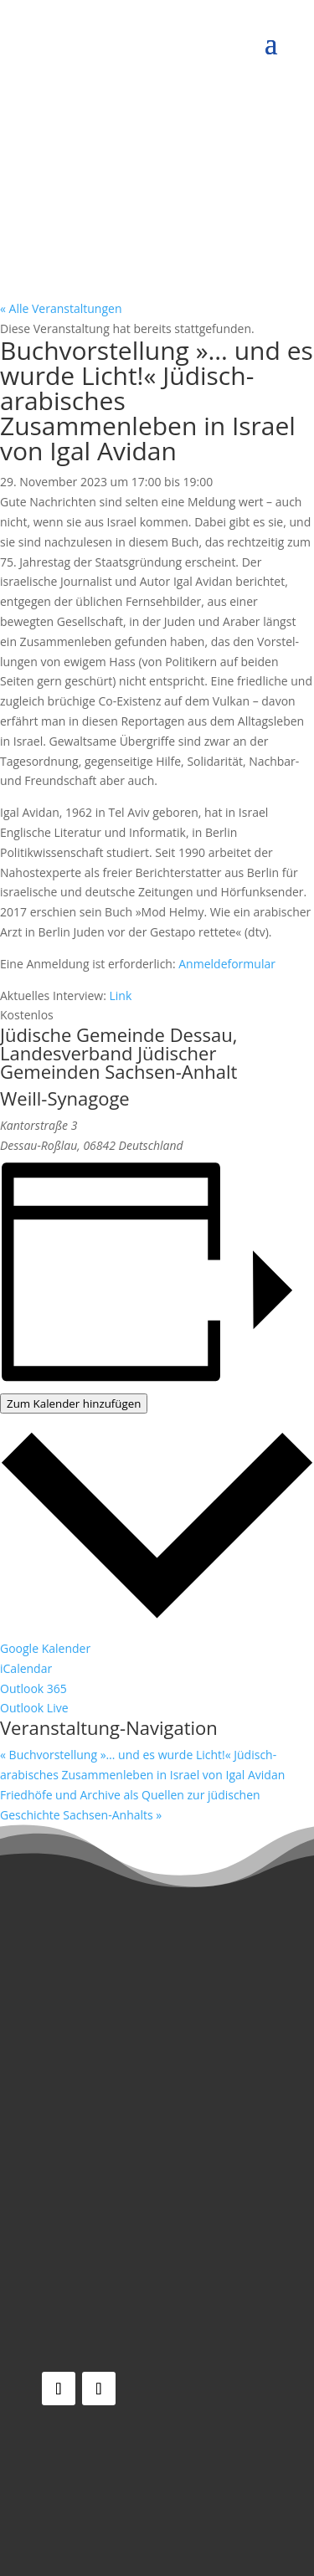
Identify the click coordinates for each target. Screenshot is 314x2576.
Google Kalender (45, 1648)
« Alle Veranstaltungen (60, 308)
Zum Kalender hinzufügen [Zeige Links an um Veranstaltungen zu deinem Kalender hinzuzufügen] (74, 1403)
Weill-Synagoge (65, 1098)
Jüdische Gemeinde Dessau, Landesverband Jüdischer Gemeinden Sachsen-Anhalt (118, 1053)
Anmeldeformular (226, 964)
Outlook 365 (33, 1688)
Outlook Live (34, 1708)
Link (121, 995)
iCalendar (26, 1668)
